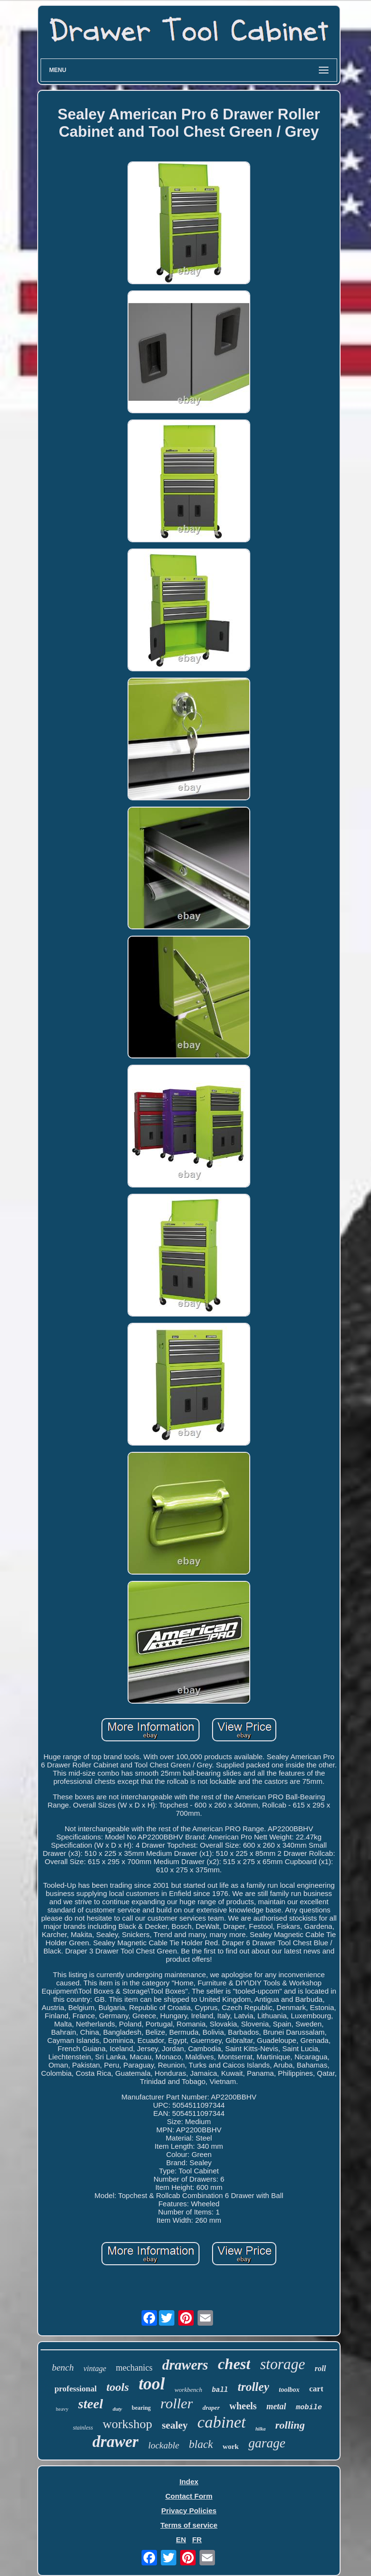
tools (117, 2387)
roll (320, 2368)
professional (76, 2388)
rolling (290, 2425)
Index (188, 2481)
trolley (253, 2386)
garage (266, 2443)
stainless (83, 2427)
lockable (163, 2445)
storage (282, 2364)
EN (181, 2539)
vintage (95, 2368)
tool (152, 2383)
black (201, 2444)
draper (210, 2407)
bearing (141, 2407)
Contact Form (189, 2496)
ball (220, 2390)
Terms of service (188, 2525)
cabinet (222, 2422)
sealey (175, 2425)
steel (90, 2403)
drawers (185, 2365)
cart (316, 2388)
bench (62, 2367)
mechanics (134, 2368)
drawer (115, 2441)
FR (197, 2539)
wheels (243, 2406)
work (231, 2446)
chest (234, 2364)
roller (176, 2403)
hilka (261, 2428)
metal (276, 2406)
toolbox (289, 2389)
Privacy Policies (188, 2510)
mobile (309, 2407)
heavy (62, 2409)
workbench (188, 2389)
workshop (127, 2424)
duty (117, 2409)
